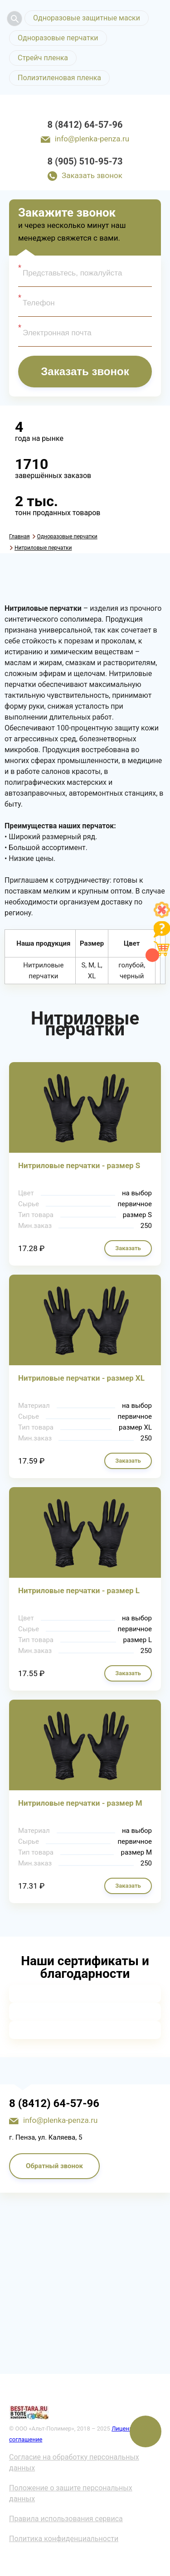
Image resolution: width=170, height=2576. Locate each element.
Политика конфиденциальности (63, 2538)
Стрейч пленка (43, 57)
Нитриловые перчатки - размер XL (81, 1377)
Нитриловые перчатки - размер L (79, 1590)
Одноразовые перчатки (58, 38)
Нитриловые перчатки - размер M (80, 1803)
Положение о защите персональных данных (70, 2493)
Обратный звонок (54, 2166)
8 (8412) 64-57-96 (85, 124)
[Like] (162, 915)
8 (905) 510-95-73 (85, 161)
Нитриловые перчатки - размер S (79, 1165)
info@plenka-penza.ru (92, 138)
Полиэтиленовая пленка (59, 77)
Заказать (128, 1248)
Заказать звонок (92, 175)
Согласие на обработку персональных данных (74, 2462)
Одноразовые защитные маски (86, 18)
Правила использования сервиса (66, 2518)
